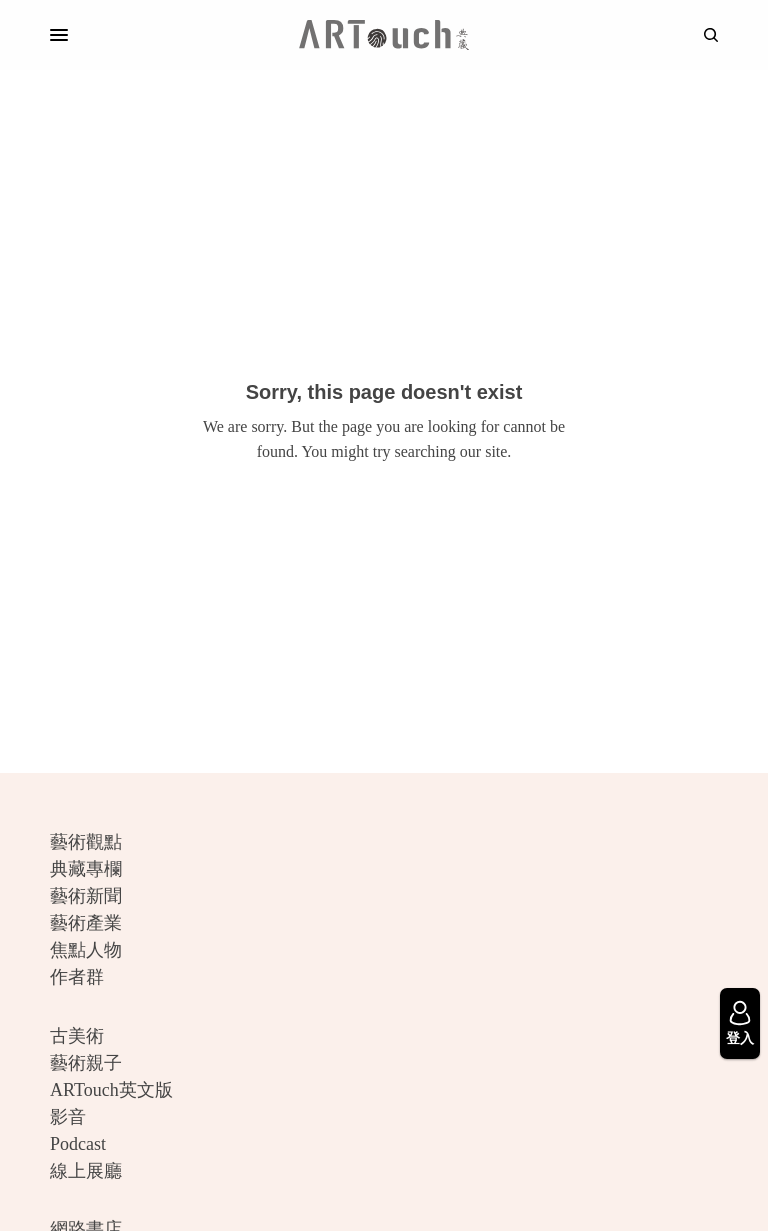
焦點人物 (86, 950)
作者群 (77, 977)
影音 (68, 1117)
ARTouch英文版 (111, 1090)
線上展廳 (86, 1171)
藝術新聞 (86, 896)
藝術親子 (86, 1063)
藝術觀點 (86, 842)
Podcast (78, 1144)
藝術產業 (86, 923)
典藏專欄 (86, 869)
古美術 (77, 1036)
